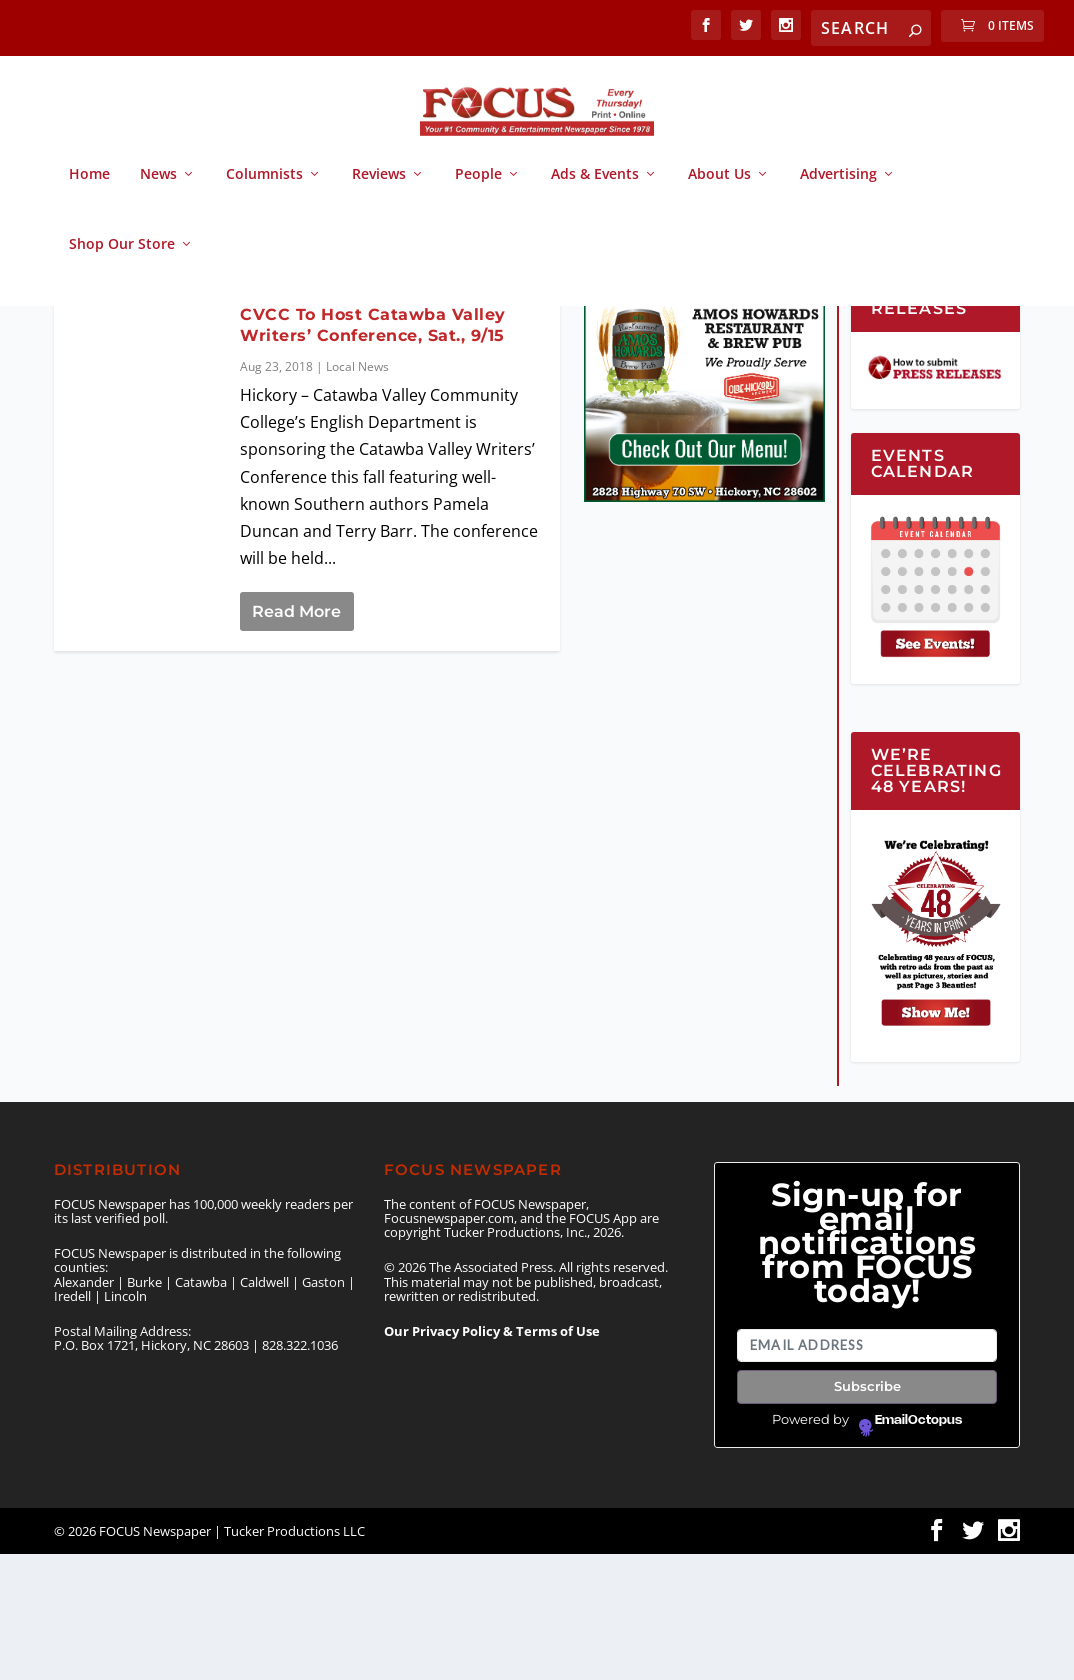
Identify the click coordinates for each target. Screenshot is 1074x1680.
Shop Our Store (122, 262)
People (478, 192)
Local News (357, 492)
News (158, 192)
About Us (719, 192)
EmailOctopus (918, 1546)
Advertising (838, 192)
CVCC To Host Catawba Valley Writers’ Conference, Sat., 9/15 (373, 451)
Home (89, 192)
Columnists (264, 192)
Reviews (379, 192)
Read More (296, 737)
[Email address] (867, 1472)
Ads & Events (595, 192)
